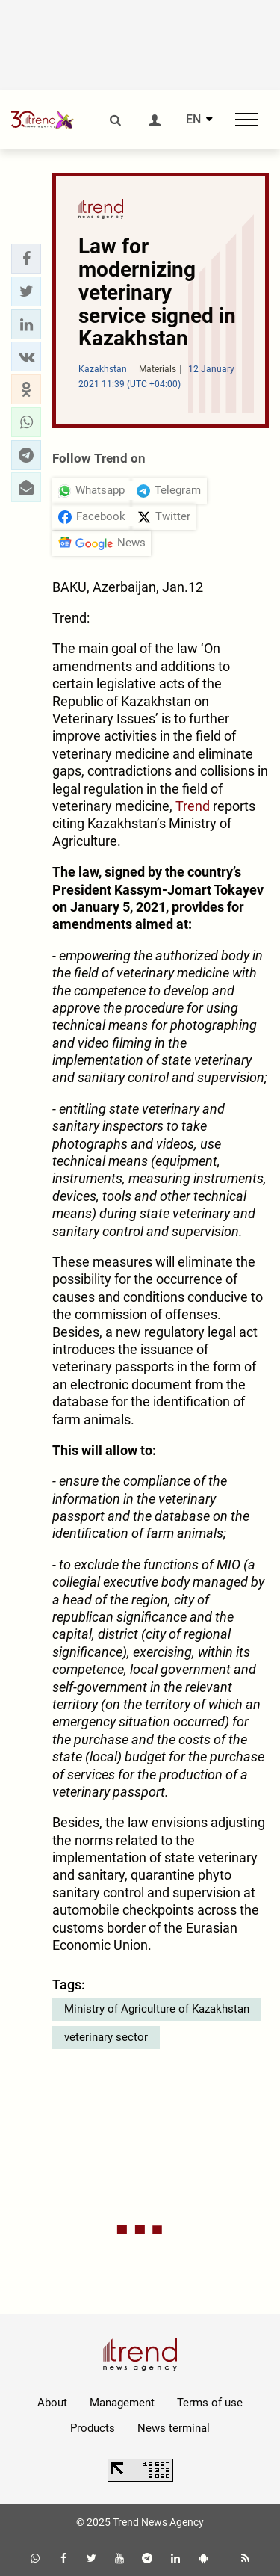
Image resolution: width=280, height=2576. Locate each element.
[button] (26, 258)
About (52, 2402)
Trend (194, 806)
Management (122, 2402)
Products (92, 2428)
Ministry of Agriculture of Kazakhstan (156, 2009)
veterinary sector (106, 2037)
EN (193, 120)
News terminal (173, 2428)
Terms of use (210, 2402)
